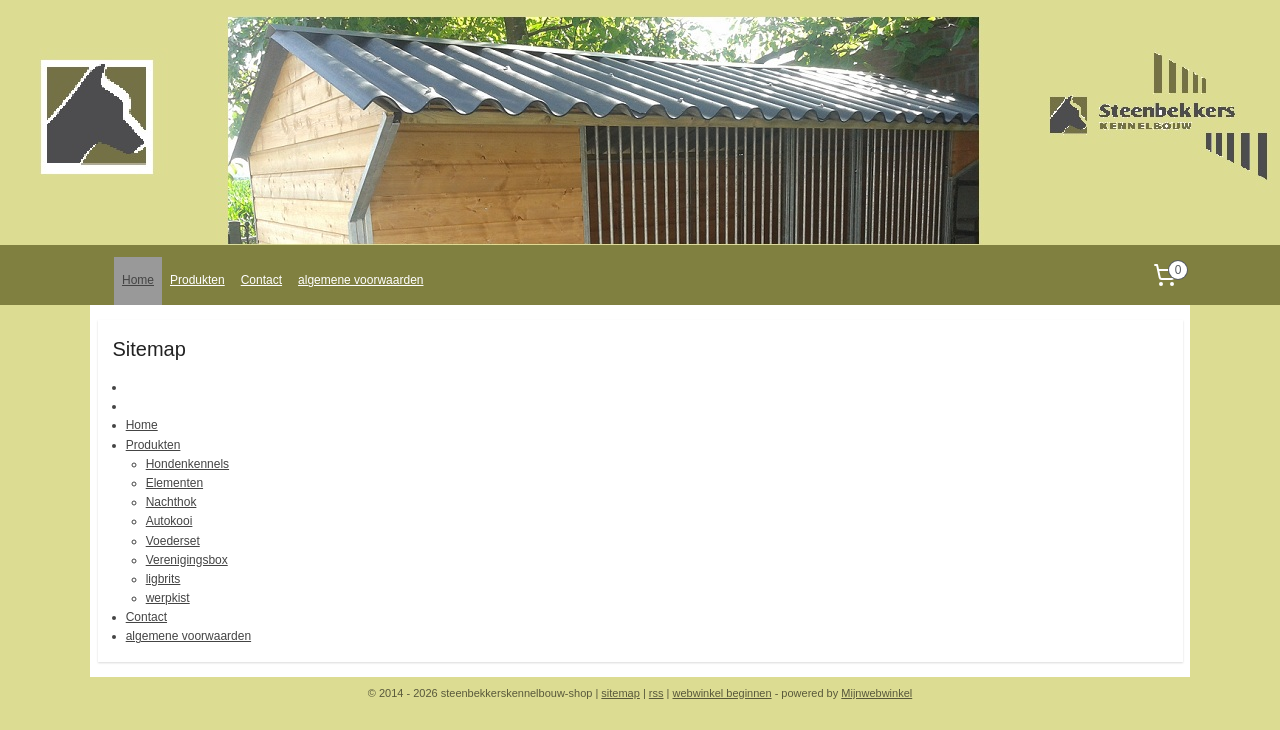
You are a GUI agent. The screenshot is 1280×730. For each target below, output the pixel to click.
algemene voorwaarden (360, 280)
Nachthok (171, 502)
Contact (261, 280)
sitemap (620, 693)
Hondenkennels (187, 464)
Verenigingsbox (187, 560)
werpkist (168, 598)
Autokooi (169, 521)
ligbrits (163, 579)
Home (138, 280)
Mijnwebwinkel (876, 693)
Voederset (173, 541)
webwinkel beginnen (722, 693)
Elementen (174, 483)
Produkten (197, 280)
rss (656, 693)
